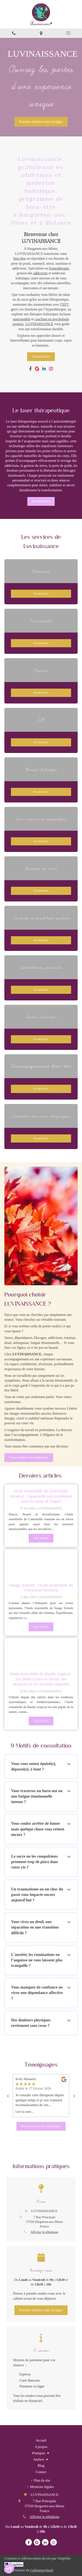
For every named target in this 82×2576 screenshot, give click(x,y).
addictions (40, 273)
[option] (41, 2095)
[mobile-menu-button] (68, 33)
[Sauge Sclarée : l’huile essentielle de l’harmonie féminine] (41, 1563)
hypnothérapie (59, 268)
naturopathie (21, 319)
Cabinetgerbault (41, 2570)
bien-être (19, 258)
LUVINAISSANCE (39, 324)
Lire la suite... (25, 2111)
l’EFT (64, 304)
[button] (41, 581)
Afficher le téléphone (44, 2232)
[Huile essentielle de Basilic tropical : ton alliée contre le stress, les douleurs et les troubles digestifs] (41, 1652)
